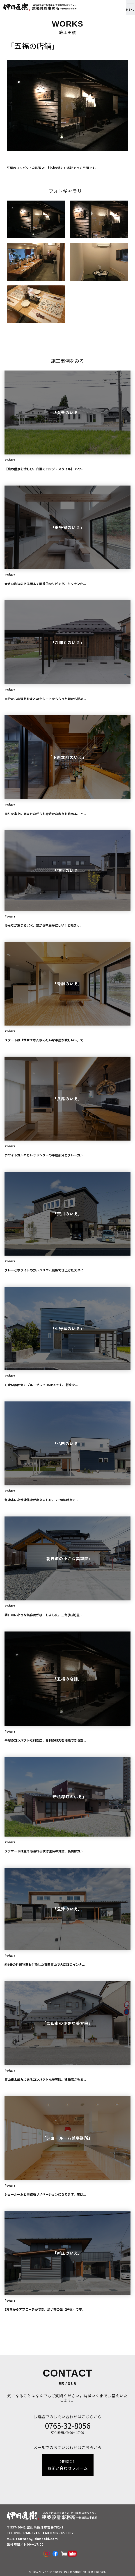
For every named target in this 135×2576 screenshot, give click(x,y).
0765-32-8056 (67, 2425)
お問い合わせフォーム (68, 2465)
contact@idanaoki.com (37, 2538)
